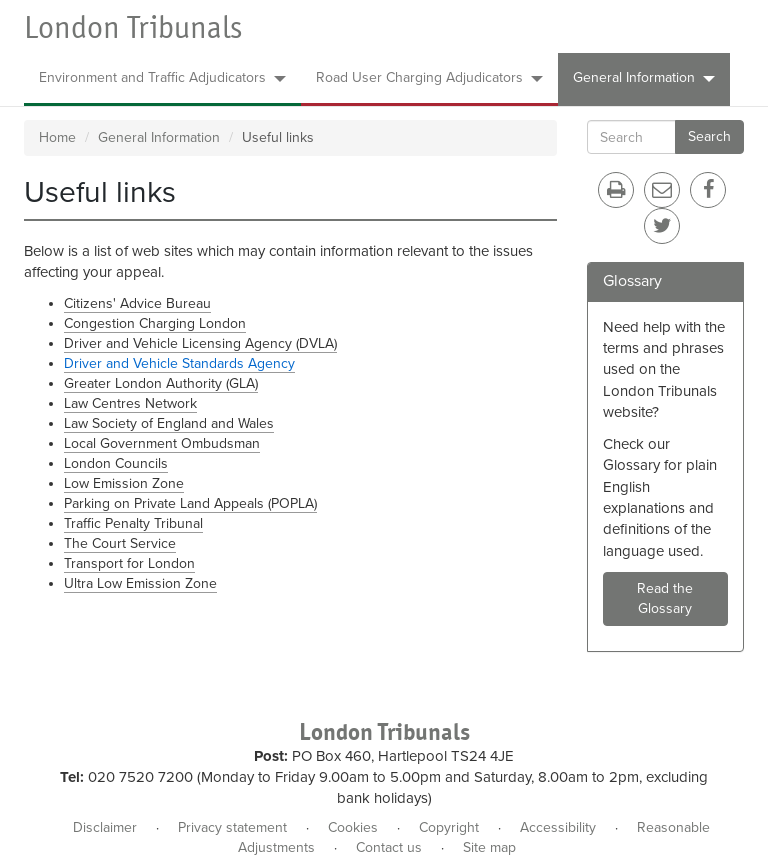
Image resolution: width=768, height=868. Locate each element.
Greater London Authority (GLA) (161, 383)
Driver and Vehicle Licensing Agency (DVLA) (200, 343)
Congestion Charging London (155, 323)
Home (57, 137)
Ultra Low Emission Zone (140, 583)
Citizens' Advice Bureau (137, 303)
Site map (489, 847)
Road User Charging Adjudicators (429, 77)
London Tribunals (133, 27)
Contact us (389, 847)
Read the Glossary (665, 598)
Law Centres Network (130, 403)
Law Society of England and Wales (169, 423)
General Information (644, 77)
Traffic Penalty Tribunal (133, 523)
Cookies (353, 827)
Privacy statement (232, 827)
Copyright (449, 827)
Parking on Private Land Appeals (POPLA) (190, 503)
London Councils (116, 463)
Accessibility (558, 827)
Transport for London (129, 563)
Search (709, 136)
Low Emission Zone (124, 483)
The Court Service (120, 543)
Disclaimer (105, 827)
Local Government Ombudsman (162, 443)
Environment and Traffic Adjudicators (162, 77)
